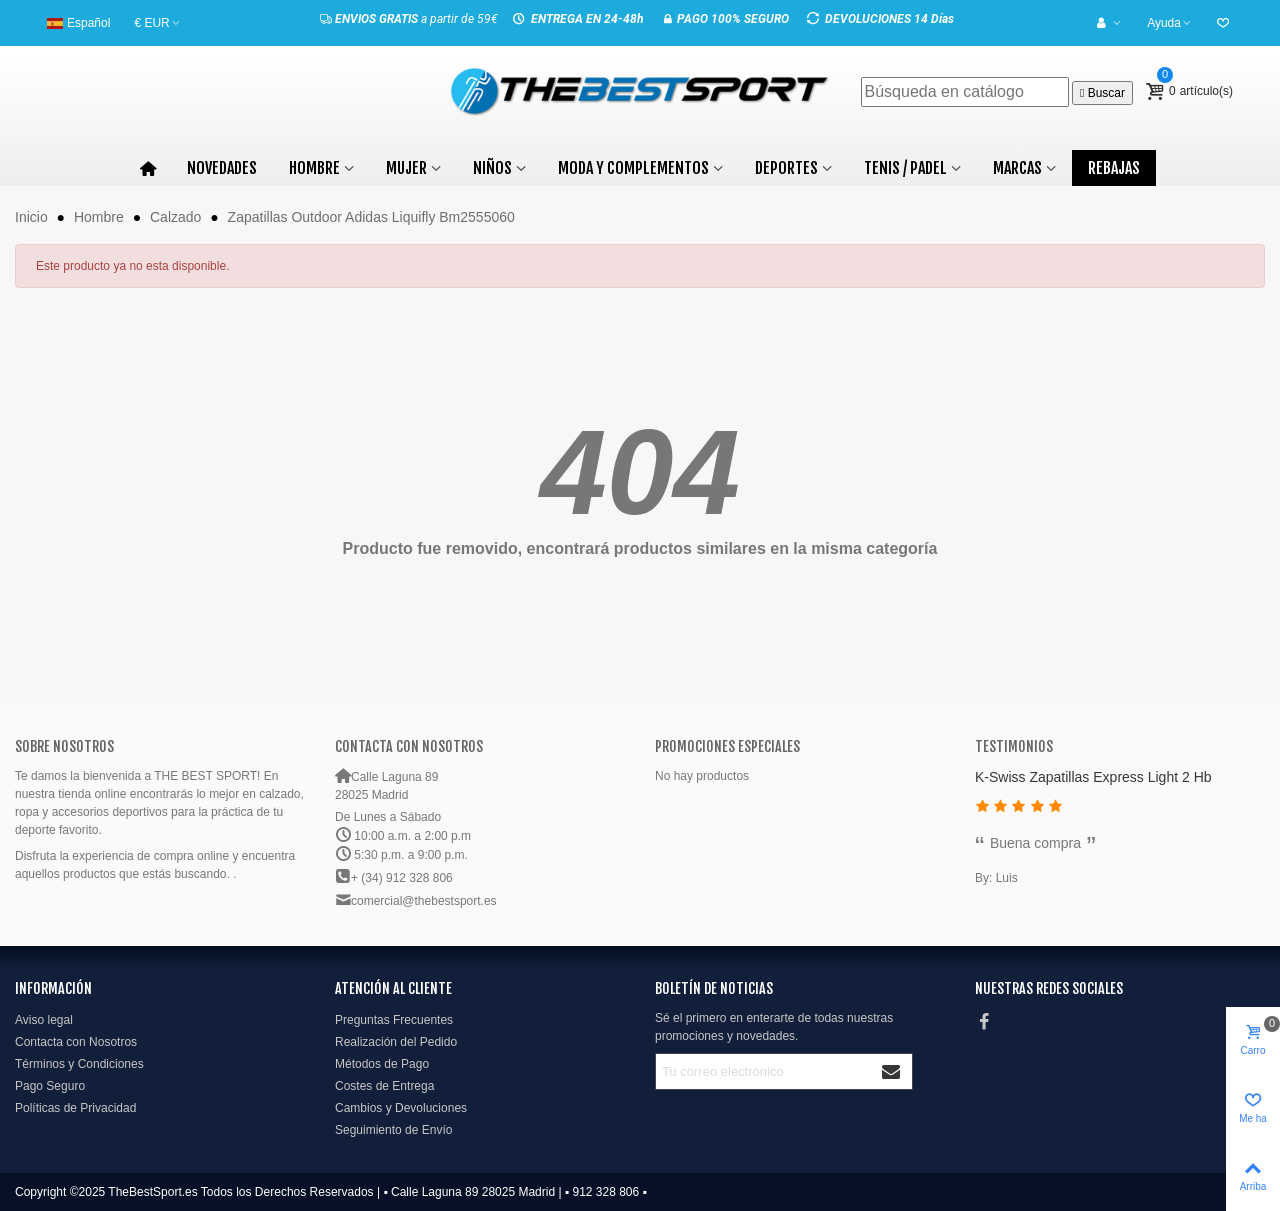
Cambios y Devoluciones (401, 1108)
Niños (492, 168)
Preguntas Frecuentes (394, 1020)
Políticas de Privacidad (75, 1108)
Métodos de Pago (382, 1064)
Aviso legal (44, 1020)
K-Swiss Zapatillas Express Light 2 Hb (1093, 777)
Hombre (314, 168)
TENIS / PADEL (905, 168)
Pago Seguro (50, 1086)
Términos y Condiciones (79, 1064)
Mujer (406, 168)
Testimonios (1014, 746)
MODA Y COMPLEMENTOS (633, 168)
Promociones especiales (727, 746)
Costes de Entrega (384, 1086)
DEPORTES (786, 168)
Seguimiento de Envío (393, 1130)
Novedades (222, 168)
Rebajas (1114, 168)
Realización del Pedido (396, 1042)
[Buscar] (965, 92)
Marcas (1017, 168)
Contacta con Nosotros (76, 1042)
